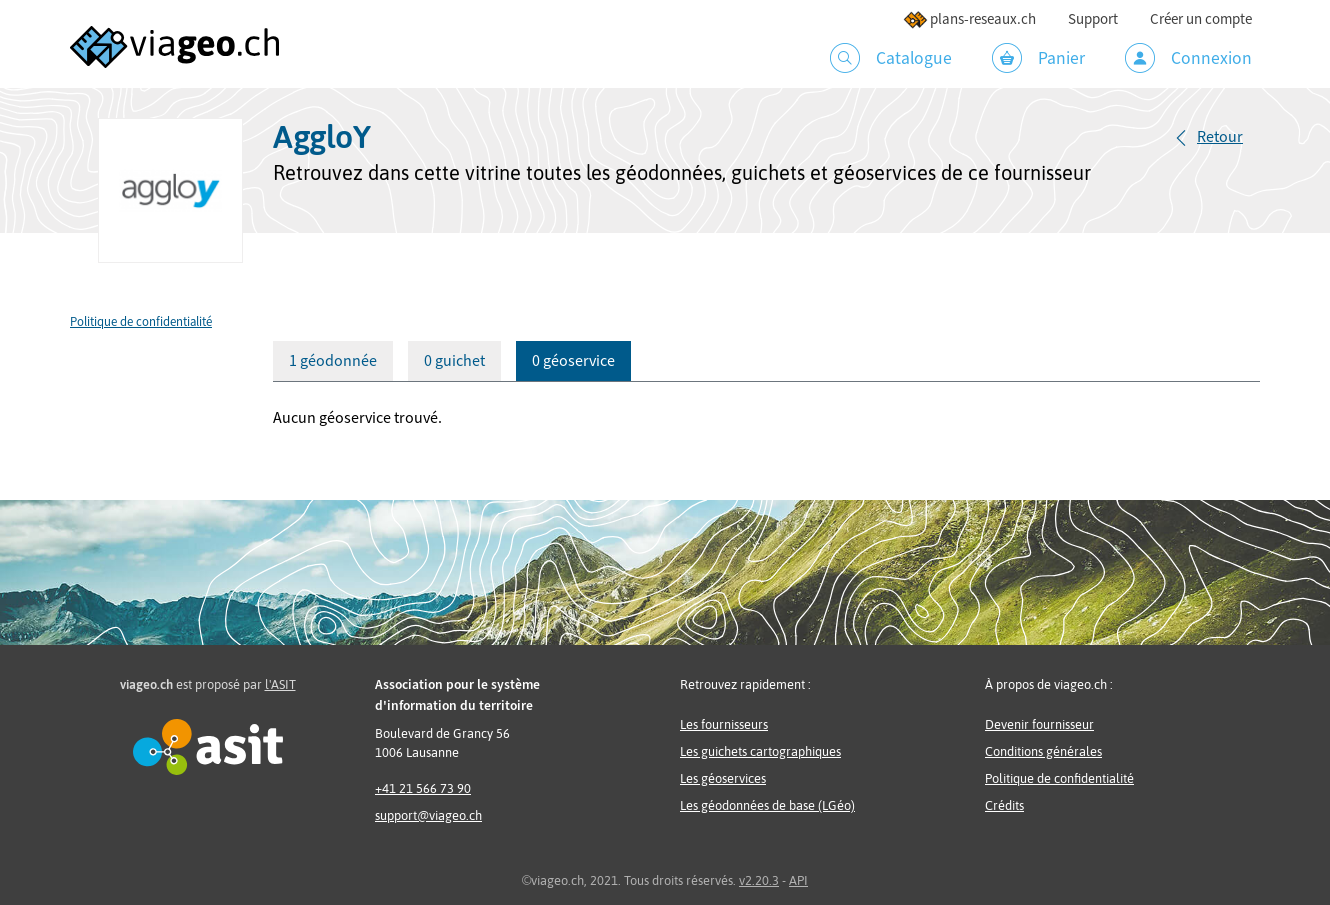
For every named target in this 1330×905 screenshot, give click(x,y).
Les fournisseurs (724, 724)
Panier (1038, 58)
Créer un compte (1201, 19)
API (798, 880)
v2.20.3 (759, 880)
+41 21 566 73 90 (423, 788)
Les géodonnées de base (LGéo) (767, 805)
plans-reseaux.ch (969, 19)
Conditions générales (1043, 751)
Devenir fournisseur (1039, 724)
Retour (1220, 137)
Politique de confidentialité (141, 322)
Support (1093, 19)
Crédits (1004, 805)
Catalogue (891, 58)
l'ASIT (280, 684)
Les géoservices (723, 778)
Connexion (1188, 58)
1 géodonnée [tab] (333, 361)
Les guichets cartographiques (760, 751)
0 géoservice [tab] (573, 361)
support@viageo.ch (428, 815)
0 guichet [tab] (454, 361)
